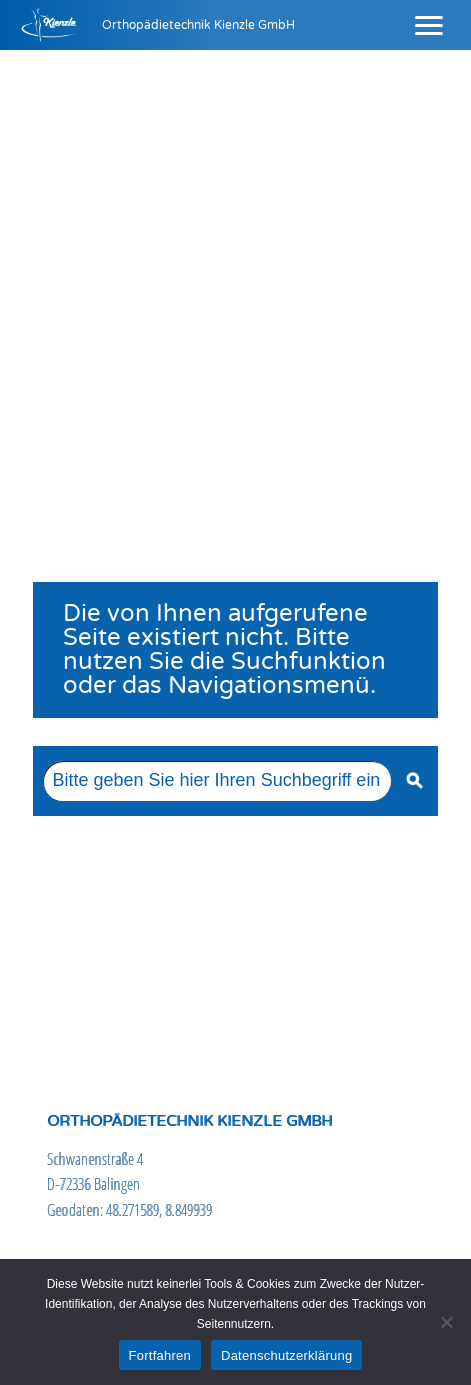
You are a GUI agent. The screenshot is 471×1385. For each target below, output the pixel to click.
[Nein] (446, 1322)
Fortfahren (160, 1355)
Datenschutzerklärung (286, 1355)
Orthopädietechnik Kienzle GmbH (198, 25)
